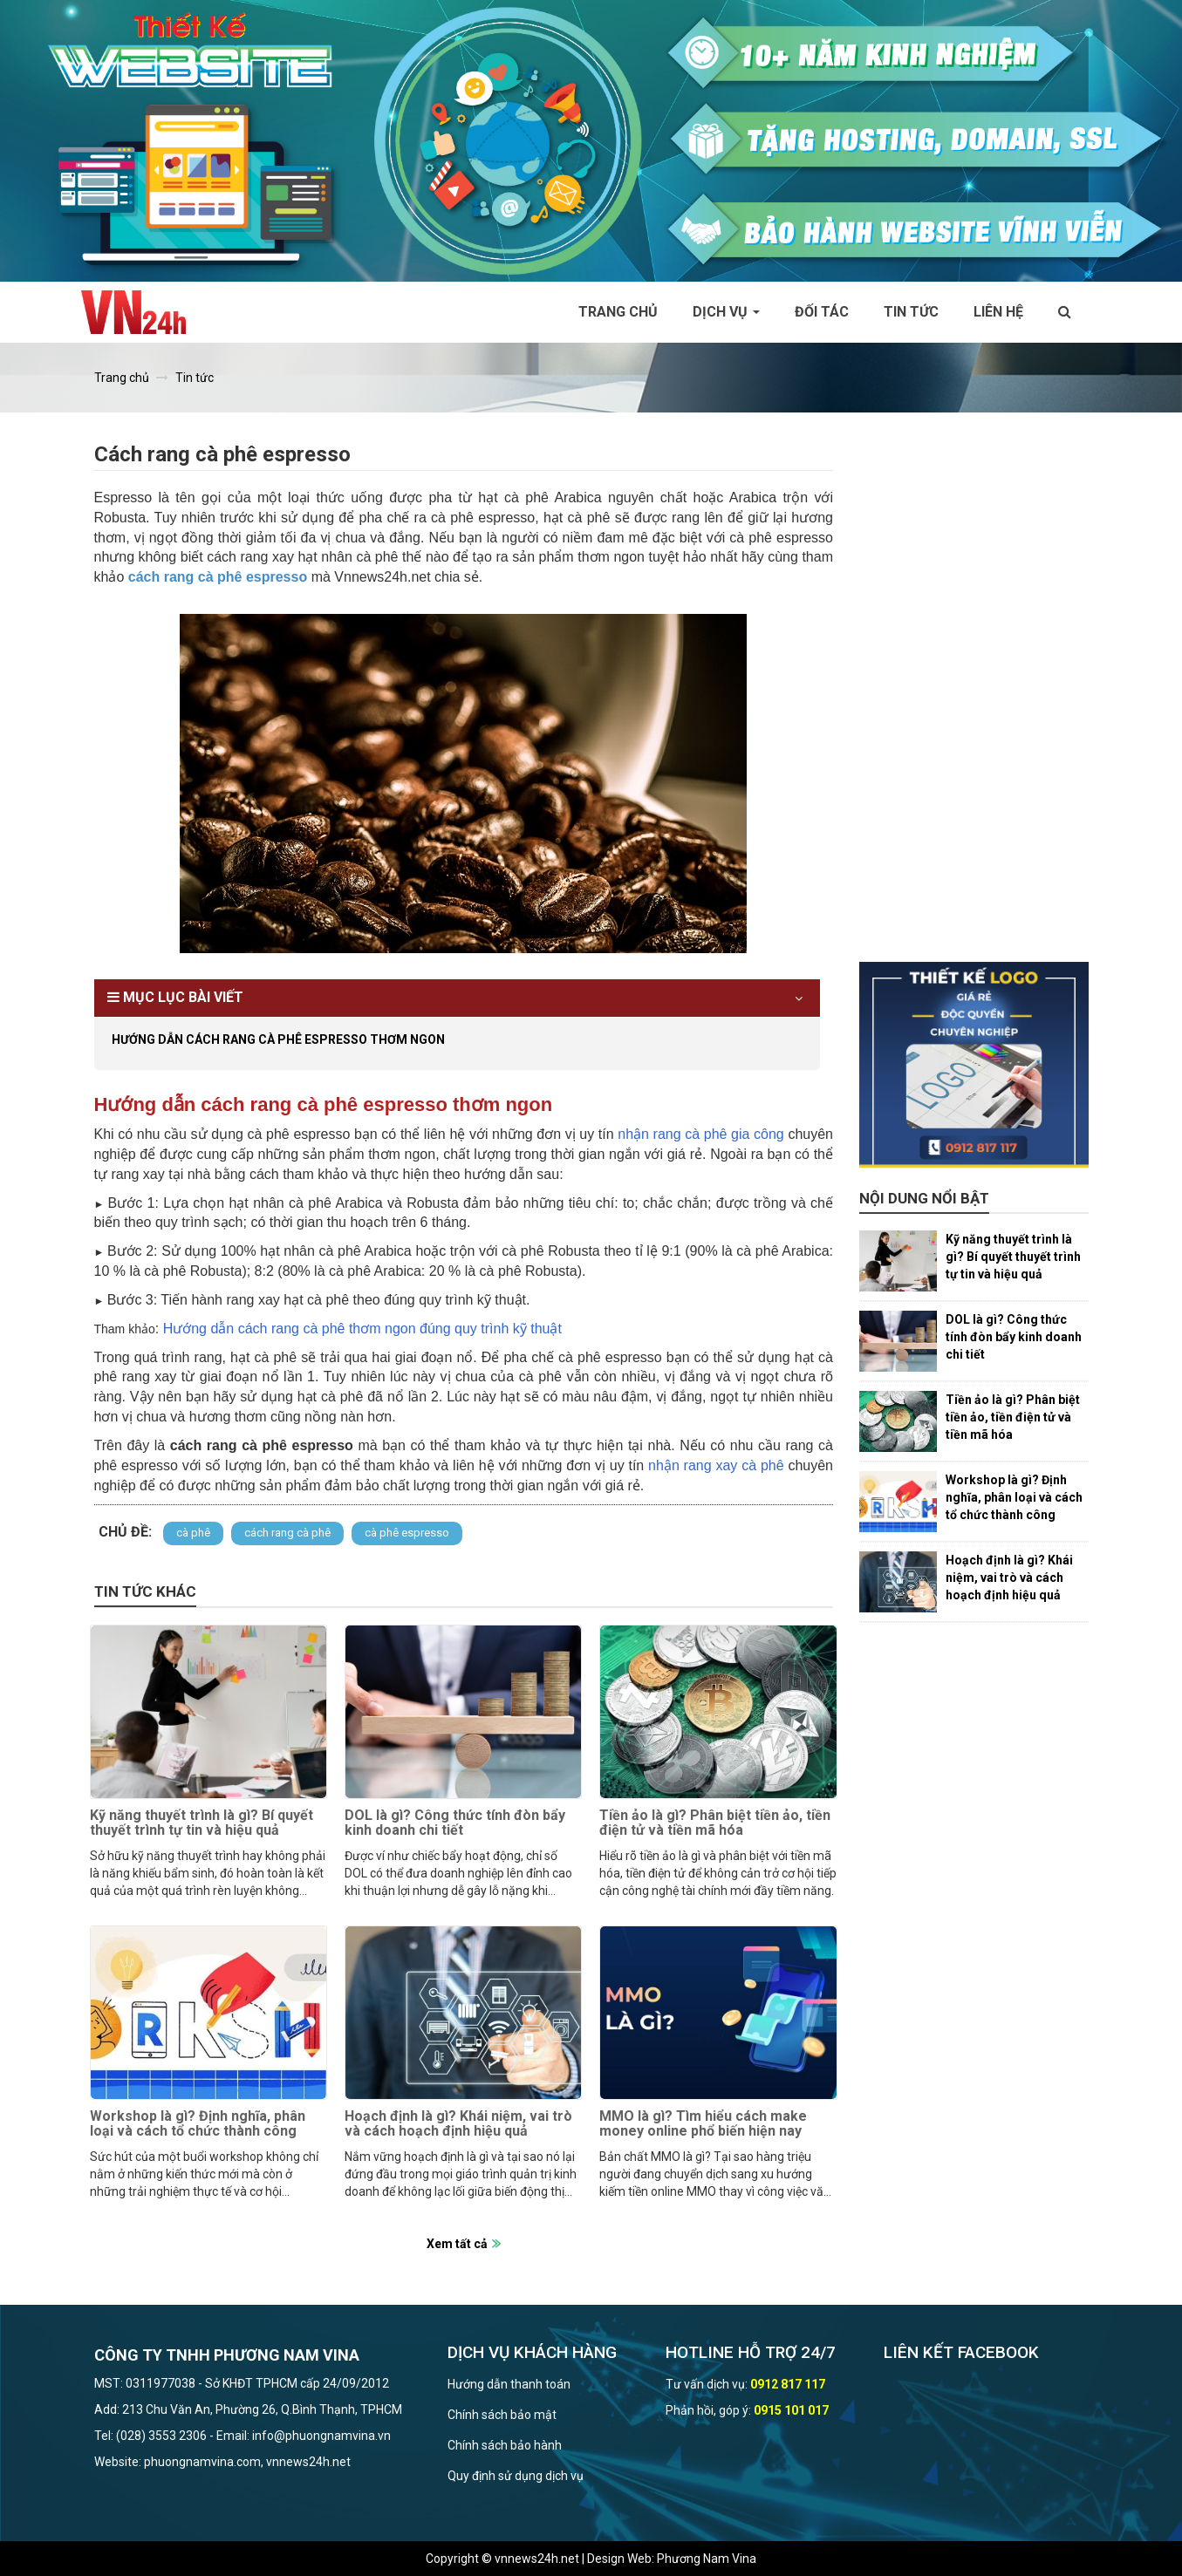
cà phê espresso (407, 1532)
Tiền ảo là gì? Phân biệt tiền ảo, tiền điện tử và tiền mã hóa (714, 1823)
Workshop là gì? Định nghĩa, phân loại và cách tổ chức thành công (197, 2124)
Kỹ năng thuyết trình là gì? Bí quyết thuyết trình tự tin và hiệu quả (201, 1823)
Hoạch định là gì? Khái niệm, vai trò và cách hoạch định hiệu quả (458, 2124)
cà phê (193, 1532)
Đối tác (822, 311)
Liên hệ (998, 311)
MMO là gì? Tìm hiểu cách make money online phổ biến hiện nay (703, 2124)
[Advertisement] (974, 700)
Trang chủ (618, 311)
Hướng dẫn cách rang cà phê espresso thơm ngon (278, 1039)
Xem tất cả (457, 2244)
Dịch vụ (726, 311)
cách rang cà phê (287, 1532)
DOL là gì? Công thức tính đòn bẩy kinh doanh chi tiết (455, 1823)
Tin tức (911, 311)
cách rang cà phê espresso (217, 576)
